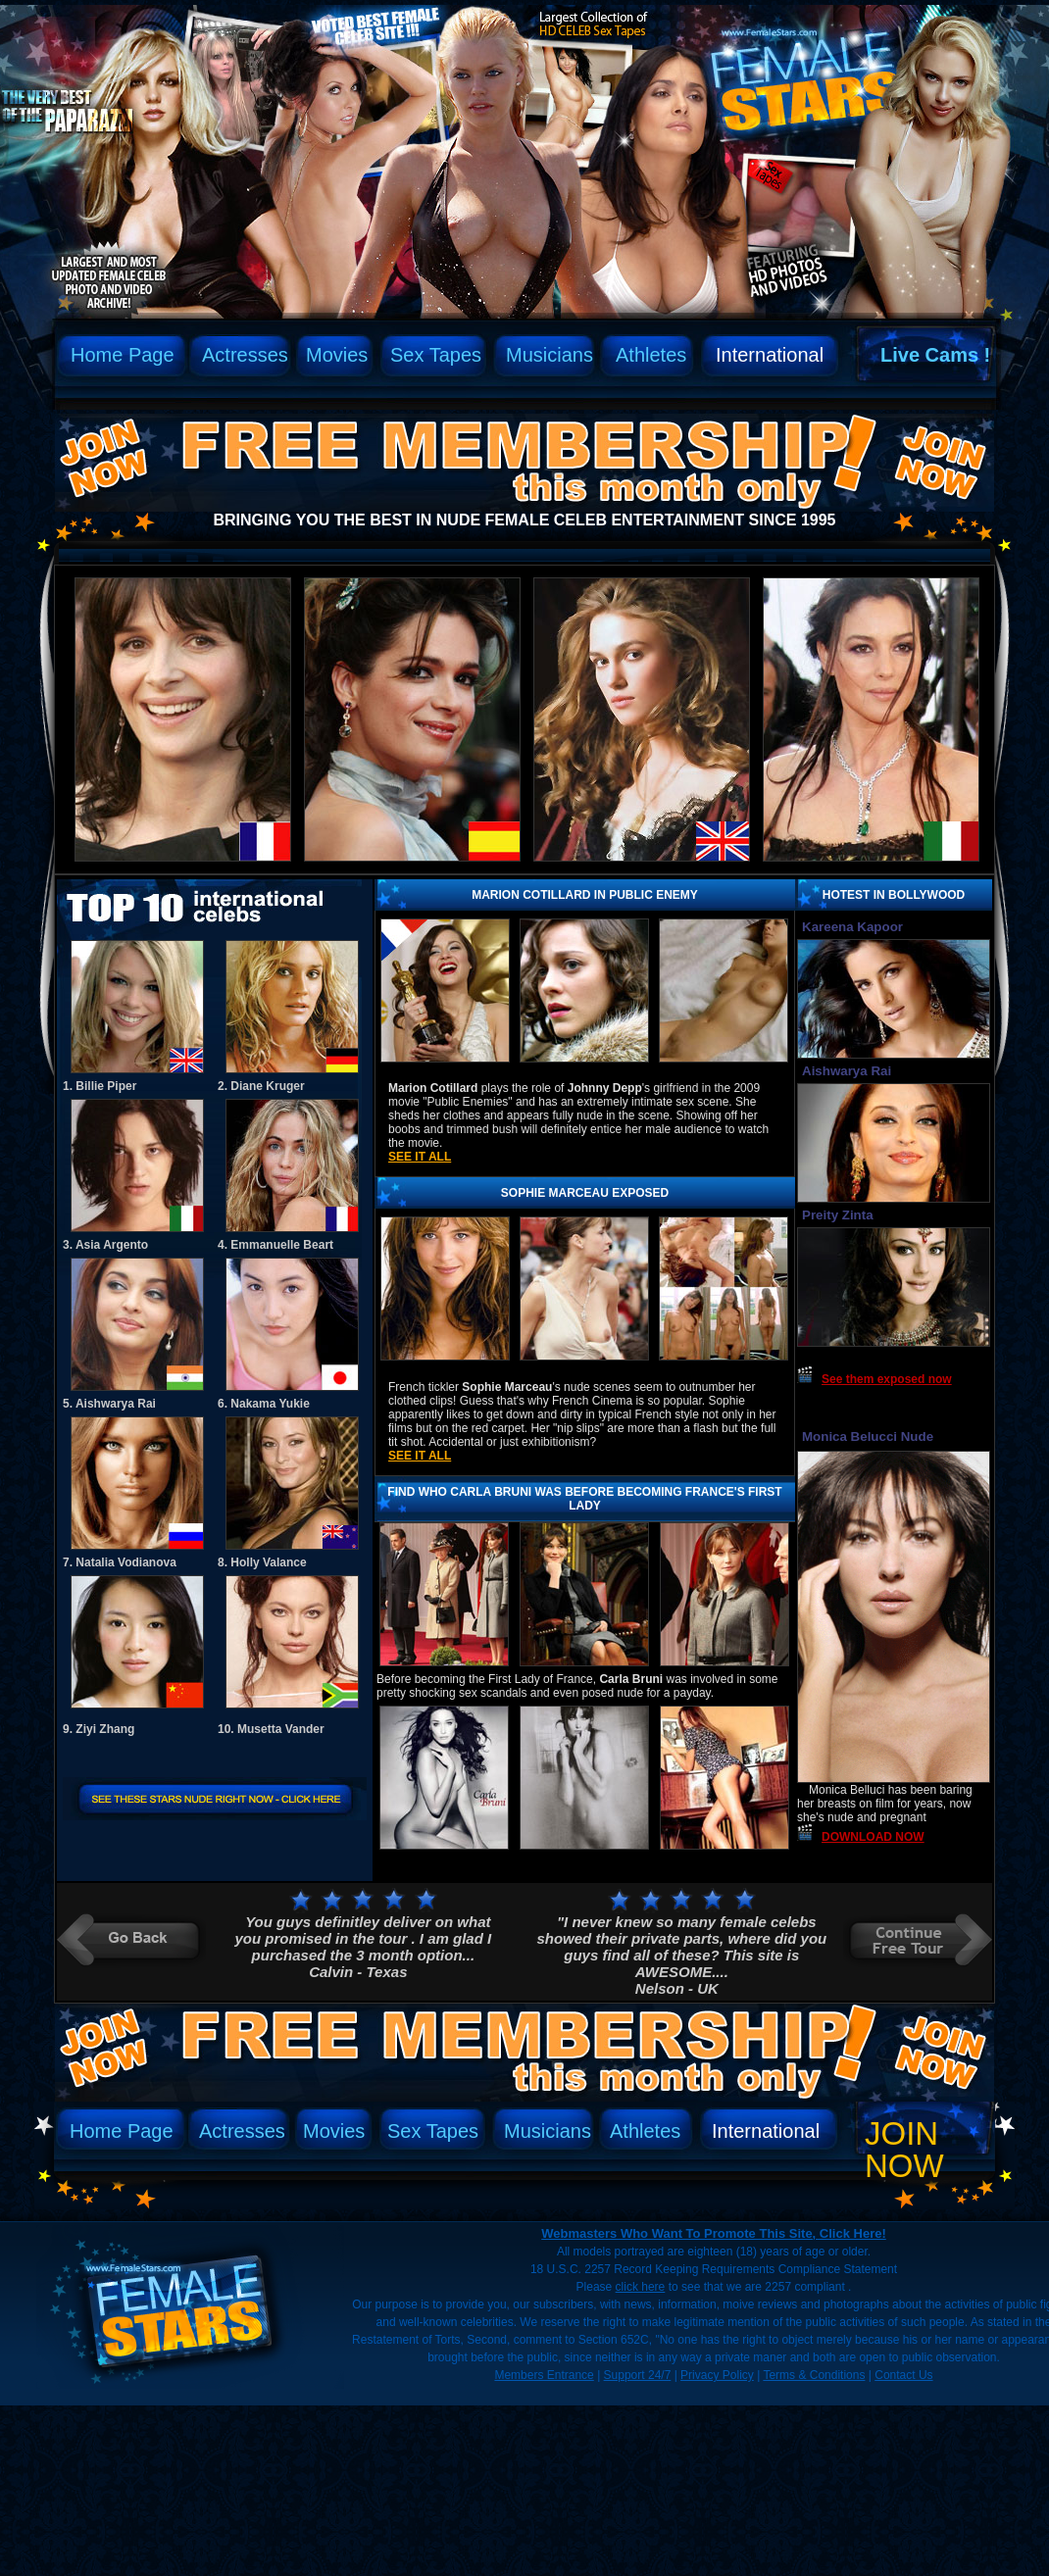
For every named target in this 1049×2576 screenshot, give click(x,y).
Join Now (904, 2149)
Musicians (549, 355)
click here (641, 2287)
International (770, 355)
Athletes (651, 355)
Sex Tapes (435, 355)
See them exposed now (887, 1379)
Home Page (123, 355)
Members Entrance (543, 2375)
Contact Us (903, 2375)
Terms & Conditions (814, 2375)
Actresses (245, 355)
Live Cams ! (935, 355)
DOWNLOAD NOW (873, 1837)
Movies (337, 355)
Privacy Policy (717, 2375)
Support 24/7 (638, 2375)
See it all (419, 1157)
